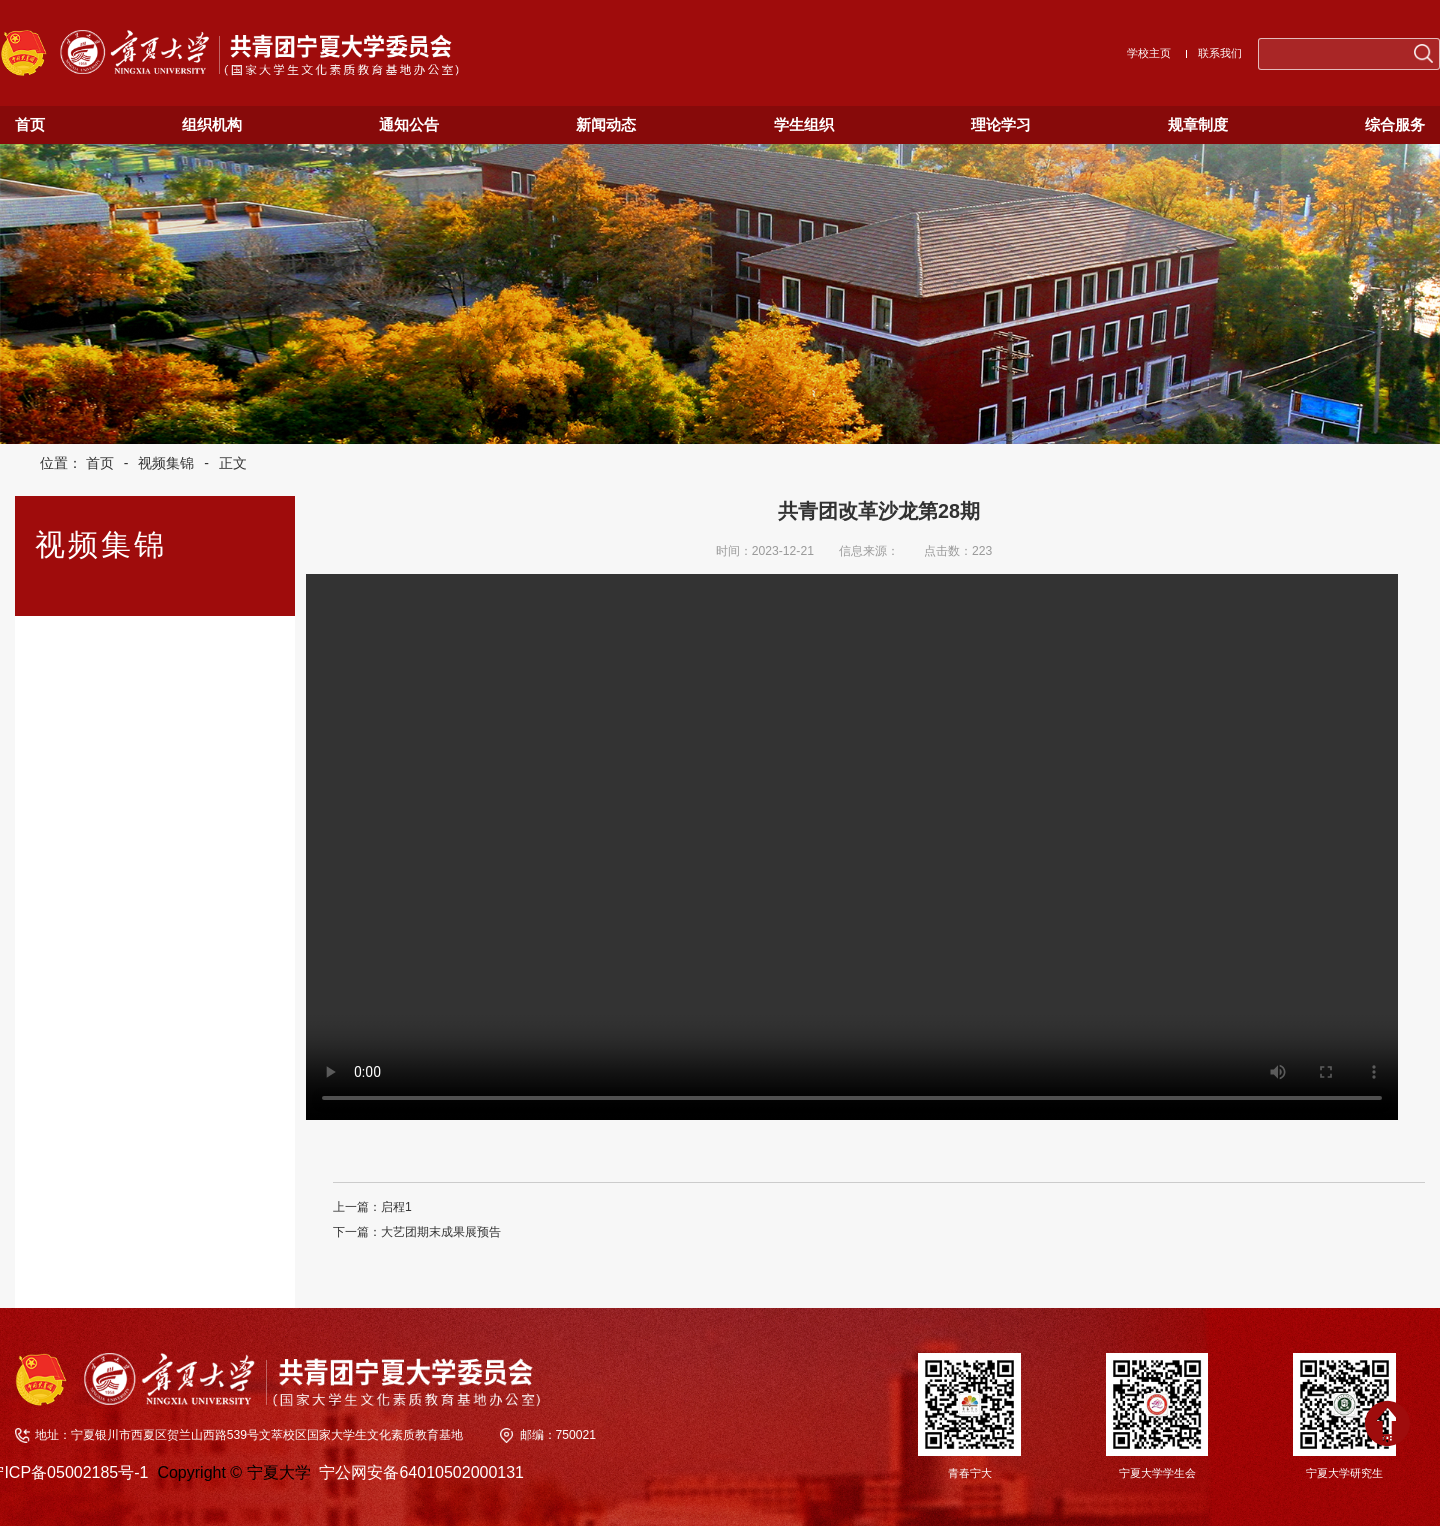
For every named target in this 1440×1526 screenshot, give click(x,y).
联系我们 (1220, 53)
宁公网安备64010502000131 (421, 1472)
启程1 (396, 1207)
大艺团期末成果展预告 (441, 1232)
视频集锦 (166, 463)
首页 (100, 463)
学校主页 (1149, 53)
